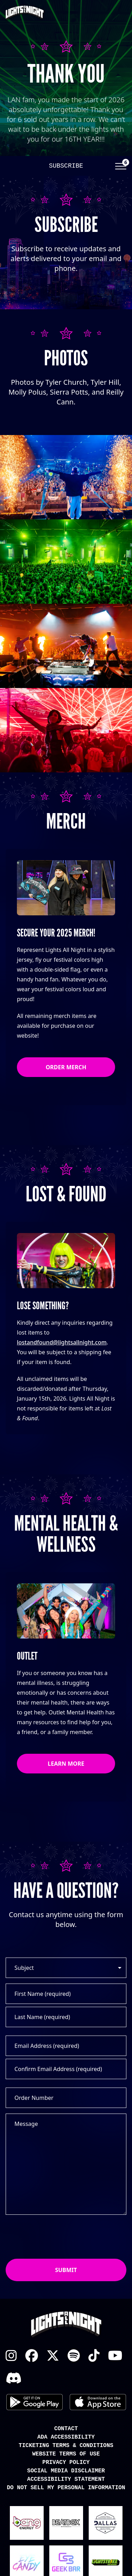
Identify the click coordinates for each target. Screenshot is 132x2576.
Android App (34, 2402)
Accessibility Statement (66, 2479)
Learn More (66, 1763)
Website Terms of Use (66, 2454)
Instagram (11, 2356)
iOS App (98, 2402)
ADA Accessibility (66, 2437)
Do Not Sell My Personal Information (66, 2488)
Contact (66, 2429)
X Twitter (52, 2356)
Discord (13, 2378)
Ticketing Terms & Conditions (66, 2445)
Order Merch (66, 1067)
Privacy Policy (65, 2462)
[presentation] (59, 2236)
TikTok (94, 2356)
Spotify (74, 2356)
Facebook (31, 2356)
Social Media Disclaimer (66, 2471)
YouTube (115, 2356)
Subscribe (66, 165)
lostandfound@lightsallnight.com (62, 1342)
